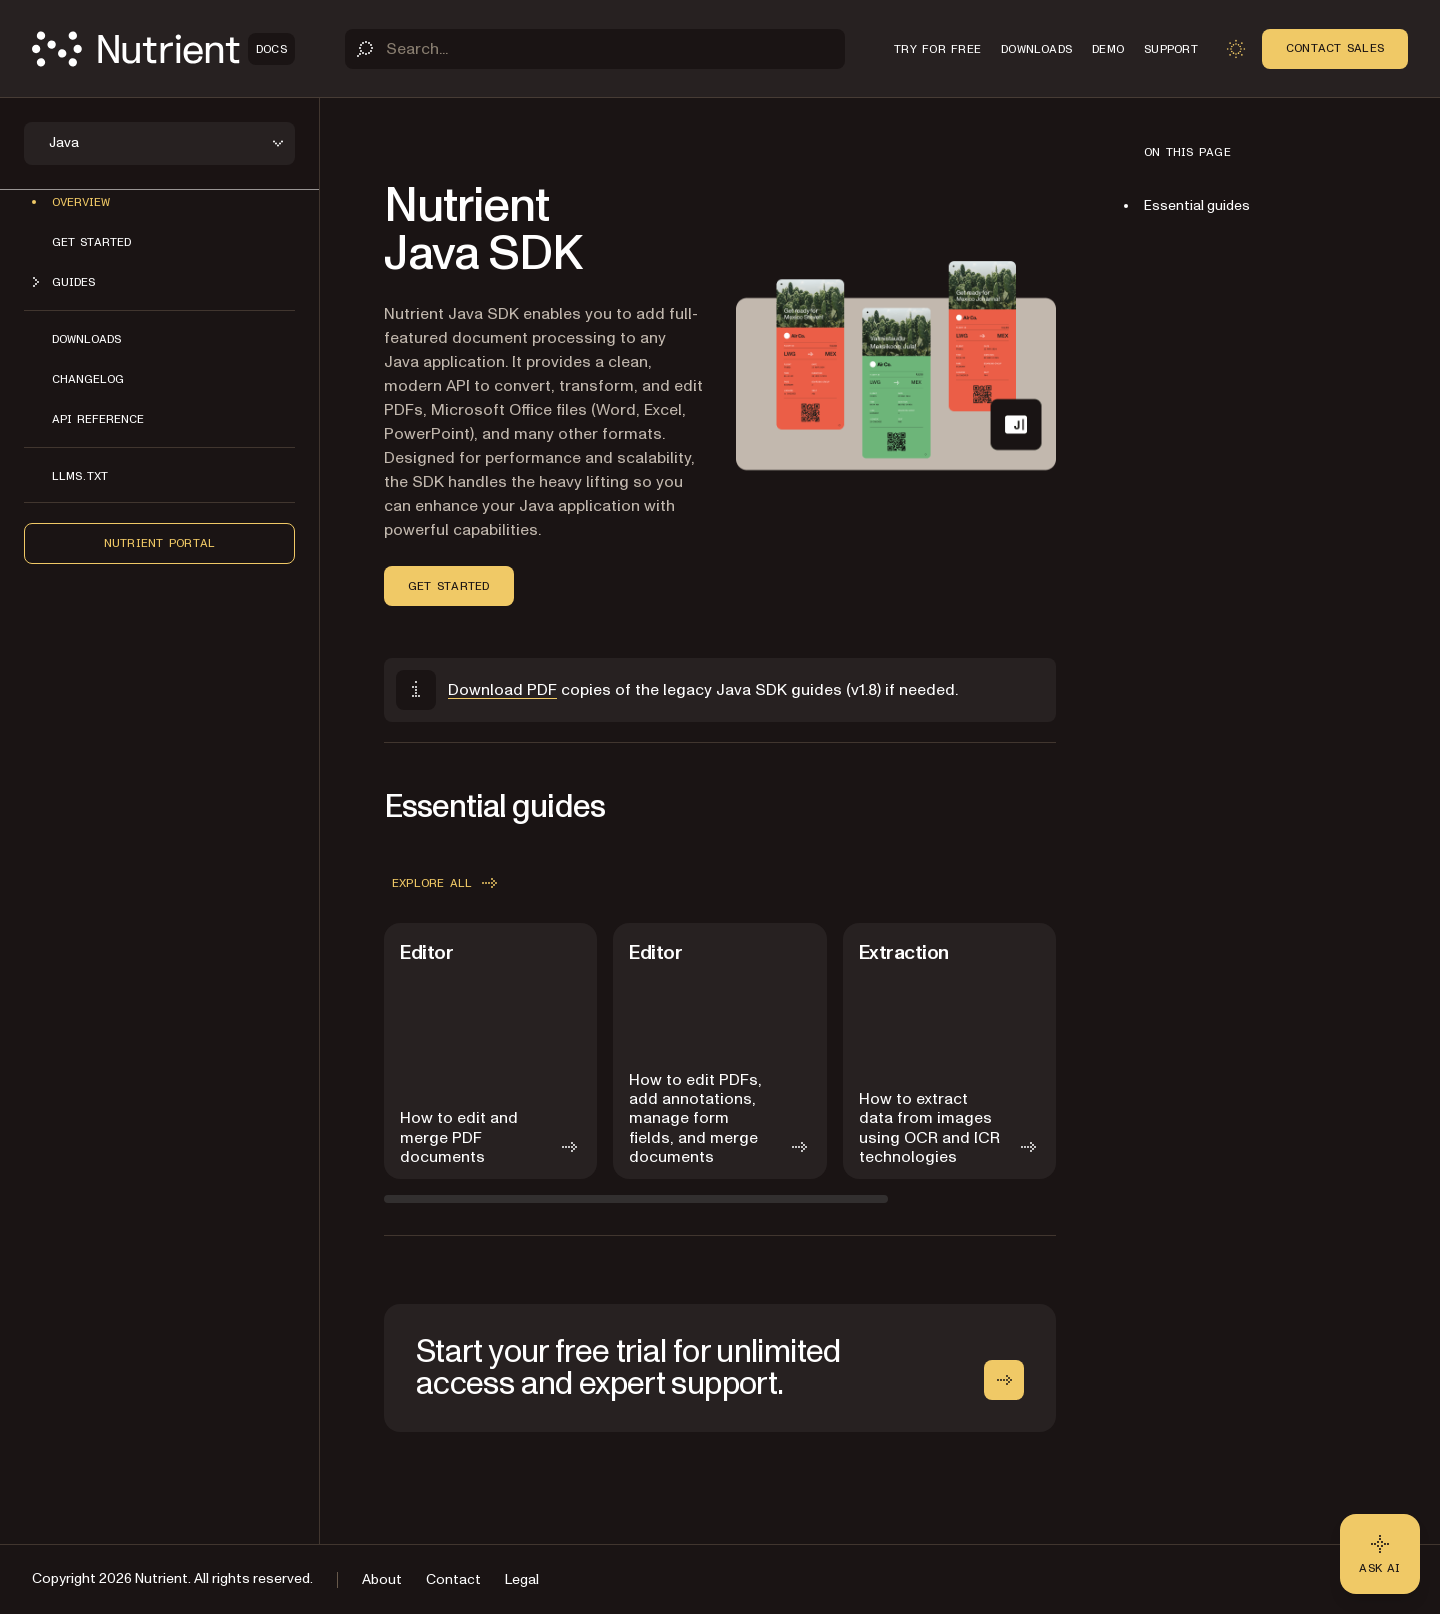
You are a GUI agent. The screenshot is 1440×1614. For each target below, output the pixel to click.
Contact (453, 1579)
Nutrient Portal (160, 543)
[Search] (595, 49)
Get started (91, 242)
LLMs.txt (80, 476)
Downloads (86, 339)
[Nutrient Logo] (163, 49)
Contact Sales (1335, 48)
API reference (98, 419)
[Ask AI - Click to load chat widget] (1380, 1554)
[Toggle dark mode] (1236, 49)
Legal (522, 1579)
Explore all (446, 883)
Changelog (88, 379)
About (382, 1579)
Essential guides (1197, 205)
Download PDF (502, 690)
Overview (81, 202)
